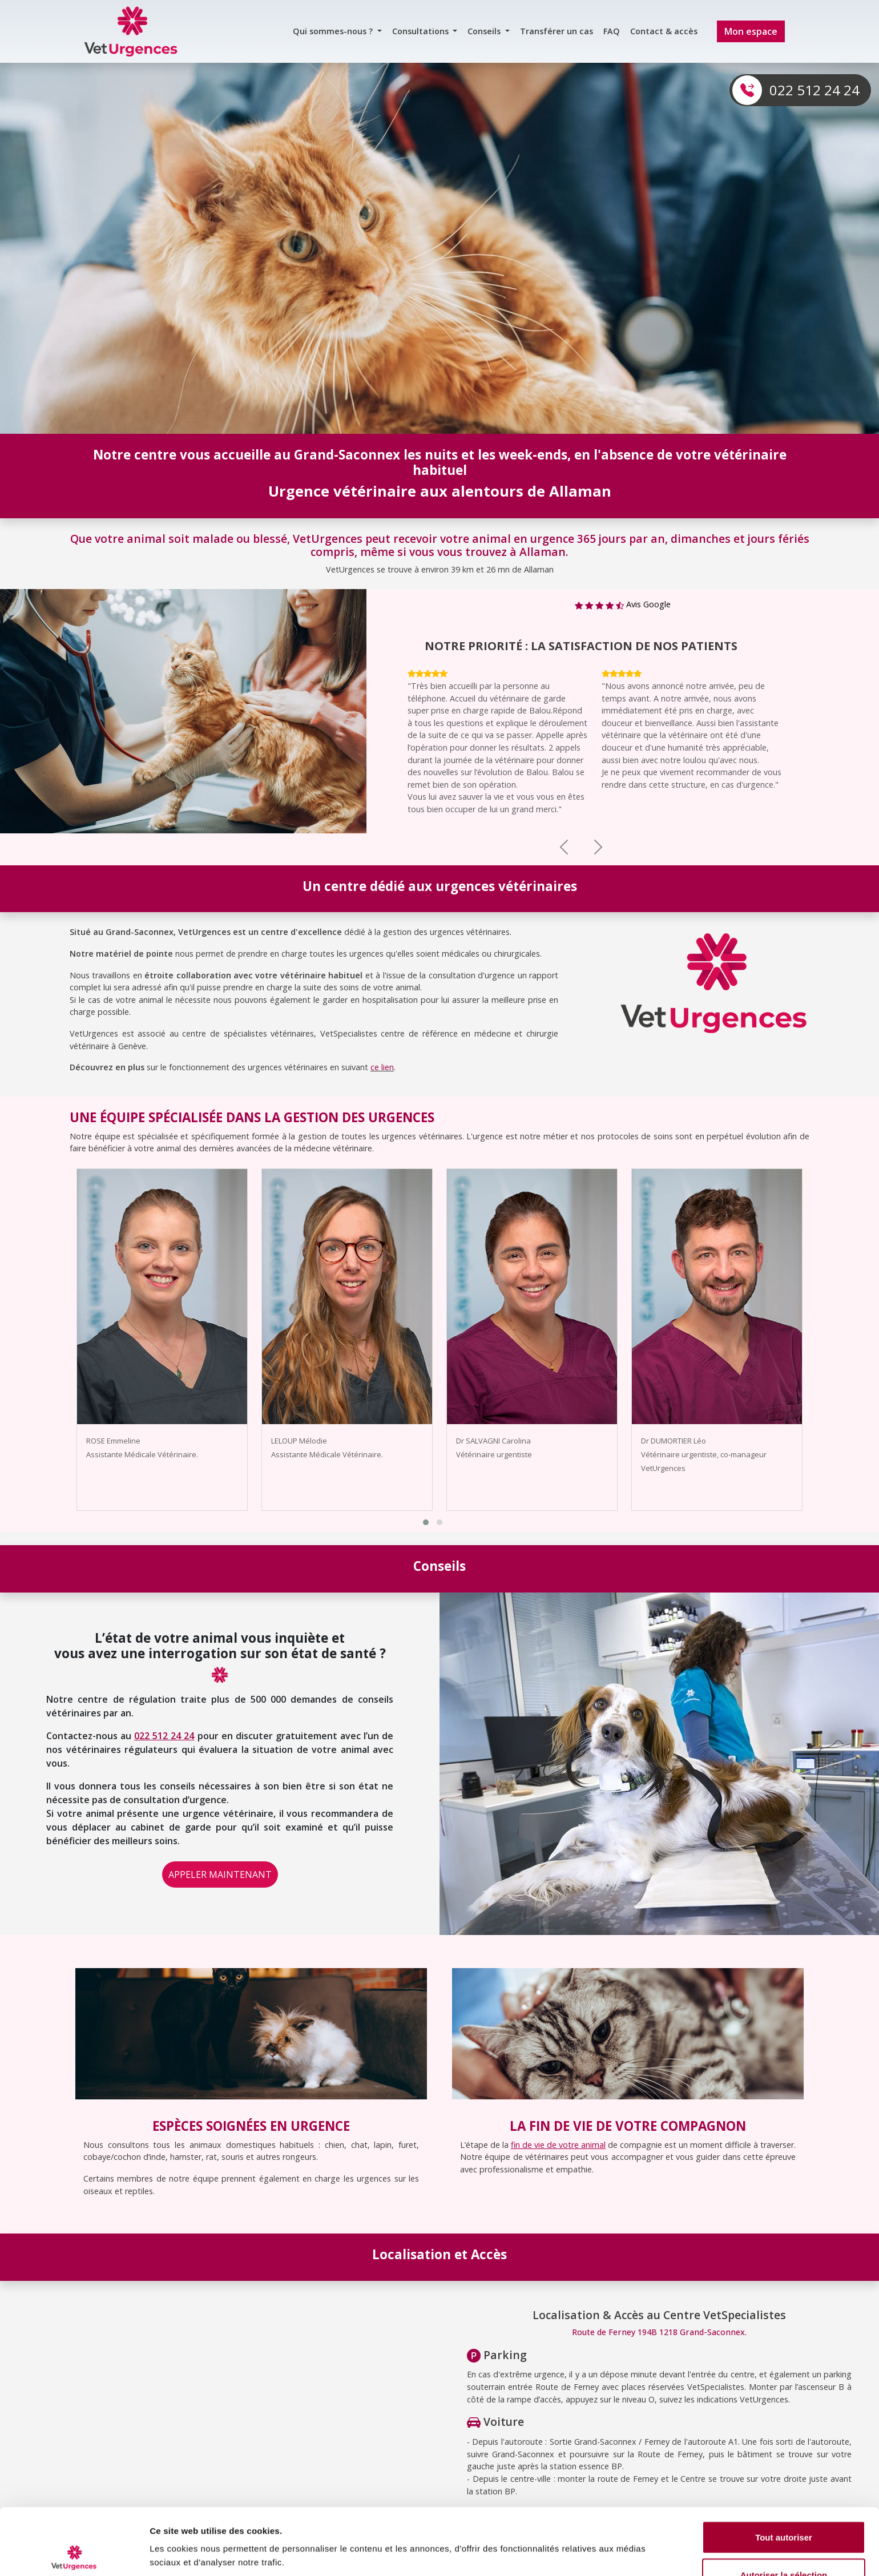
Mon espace (750, 31)
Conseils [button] (485, 31)
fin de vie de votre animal (558, 2144)
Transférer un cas (556, 31)
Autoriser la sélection (784, 2508)
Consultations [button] (421, 31)
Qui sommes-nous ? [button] (334, 31)
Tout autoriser (783, 2471)
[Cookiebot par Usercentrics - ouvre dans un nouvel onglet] (74, 2553)
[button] (426, 1522)
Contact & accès (663, 31)
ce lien (382, 1067)
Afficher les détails (628, 2533)
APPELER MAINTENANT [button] (220, 1874)
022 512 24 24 (814, 89)
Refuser (784, 2545)
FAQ (611, 31)
